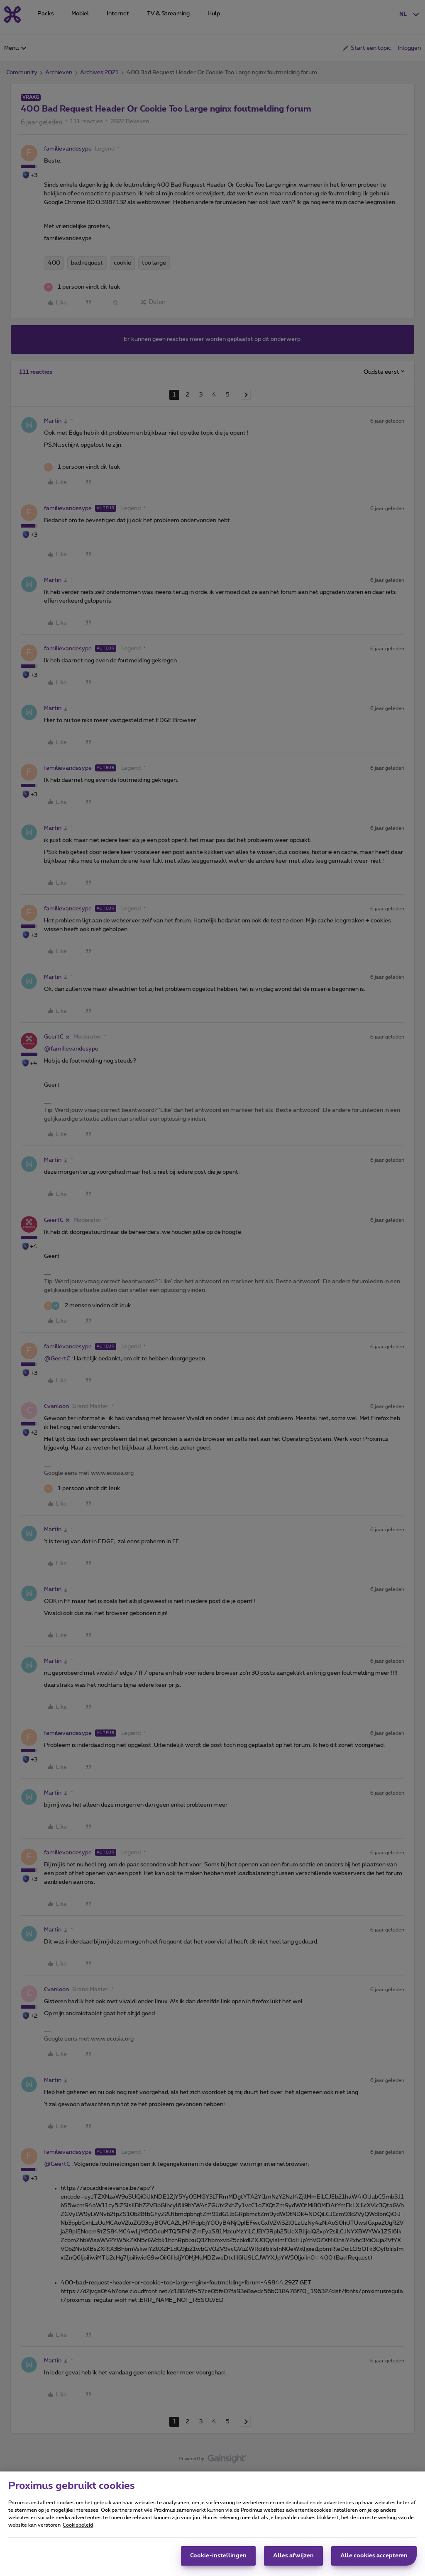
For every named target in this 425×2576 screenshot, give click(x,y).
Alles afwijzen (293, 2559)
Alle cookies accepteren (374, 2559)
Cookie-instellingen (218, 2559)
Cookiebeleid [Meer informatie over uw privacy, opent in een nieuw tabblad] (78, 2528)
